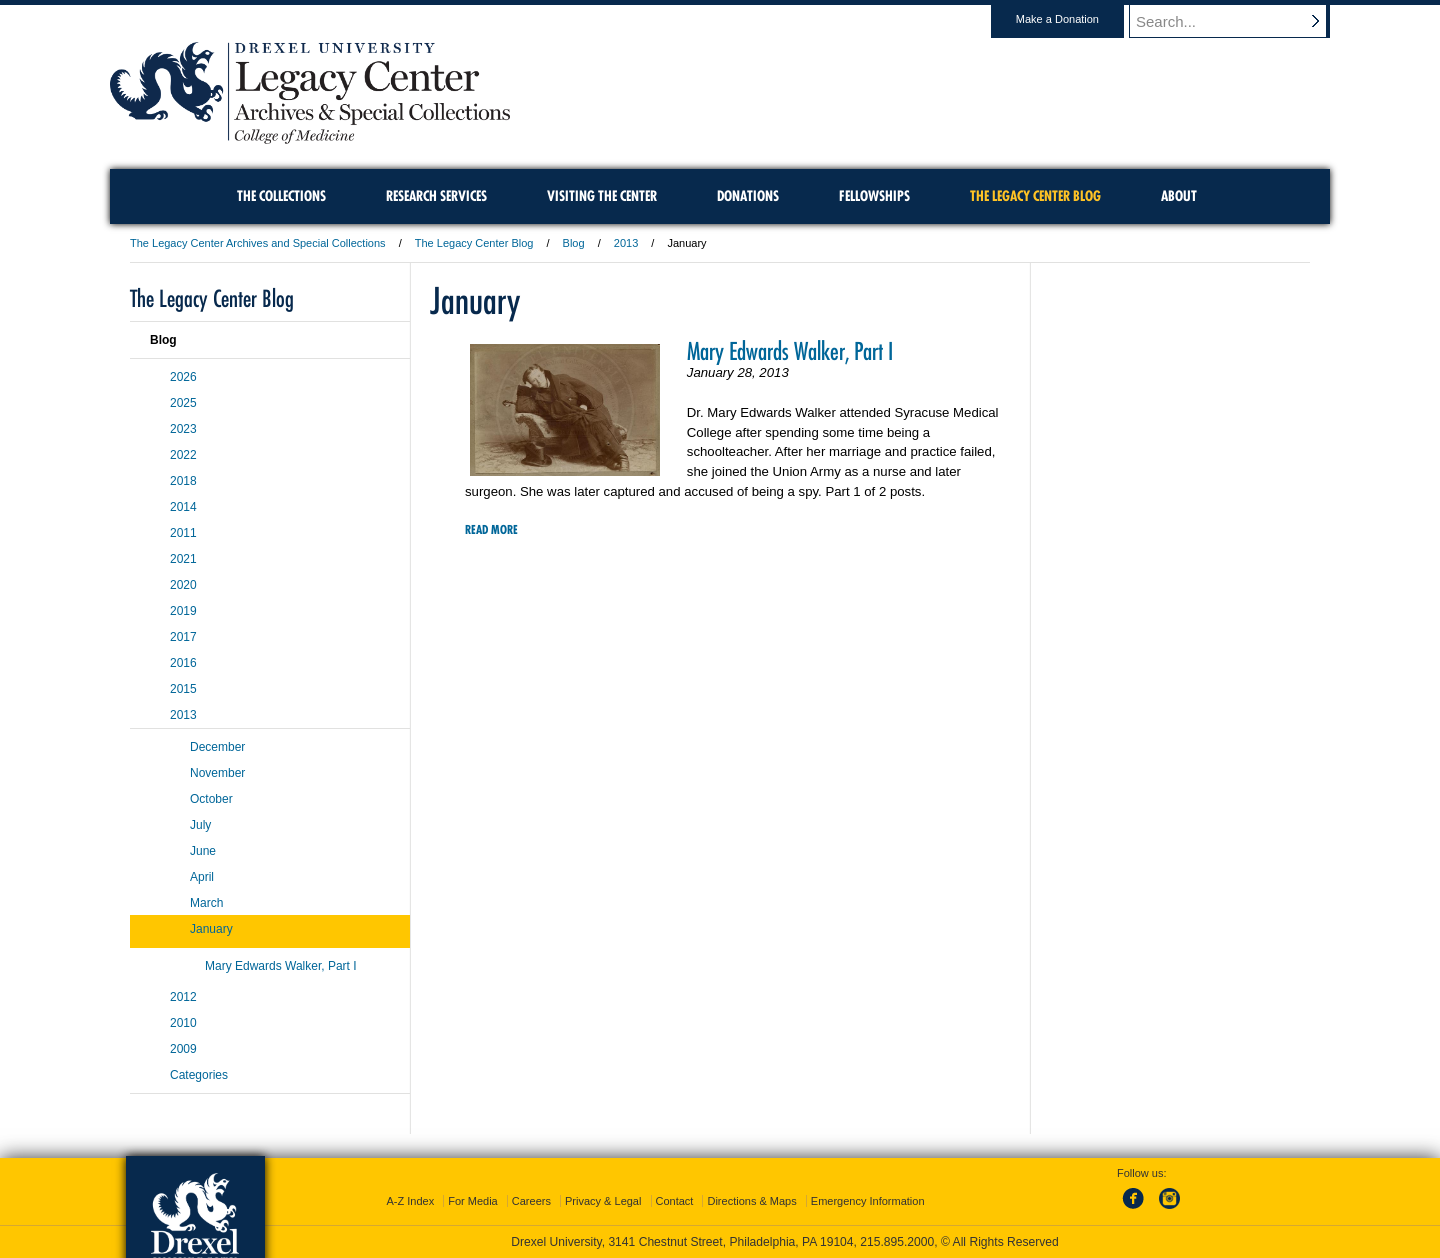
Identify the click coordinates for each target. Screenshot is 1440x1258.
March (206, 903)
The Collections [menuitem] (281, 196)
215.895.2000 (897, 1242)
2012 (183, 997)
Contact (675, 1201)
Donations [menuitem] (748, 196)
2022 (183, 455)
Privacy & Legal (603, 1201)
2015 (183, 689)
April (202, 877)
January (211, 929)
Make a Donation (1076, 19)
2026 (183, 377)
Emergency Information (868, 1201)
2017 (183, 637)
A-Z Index (410, 1201)
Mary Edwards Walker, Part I (790, 351)
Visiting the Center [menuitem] (602, 196)
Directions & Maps (751, 1201)
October (211, 799)
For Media (473, 1201)
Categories (199, 1075)
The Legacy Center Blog (474, 243)
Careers (531, 1201)
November (217, 773)
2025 (183, 403)
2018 (183, 481)
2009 (183, 1049)
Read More (491, 529)
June (203, 851)
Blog (574, 243)
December (217, 747)
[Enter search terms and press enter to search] (1239, 21)
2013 (626, 243)
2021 (183, 559)
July (200, 825)
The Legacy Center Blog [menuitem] (1035, 196)
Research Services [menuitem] (436, 196)
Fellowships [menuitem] (874, 196)
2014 (183, 507)
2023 (183, 429)
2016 (183, 663)
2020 (183, 585)
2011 (183, 533)
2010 (183, 1023)
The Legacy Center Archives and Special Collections (258, 243)
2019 (183, 611)
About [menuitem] (1179, 196)
